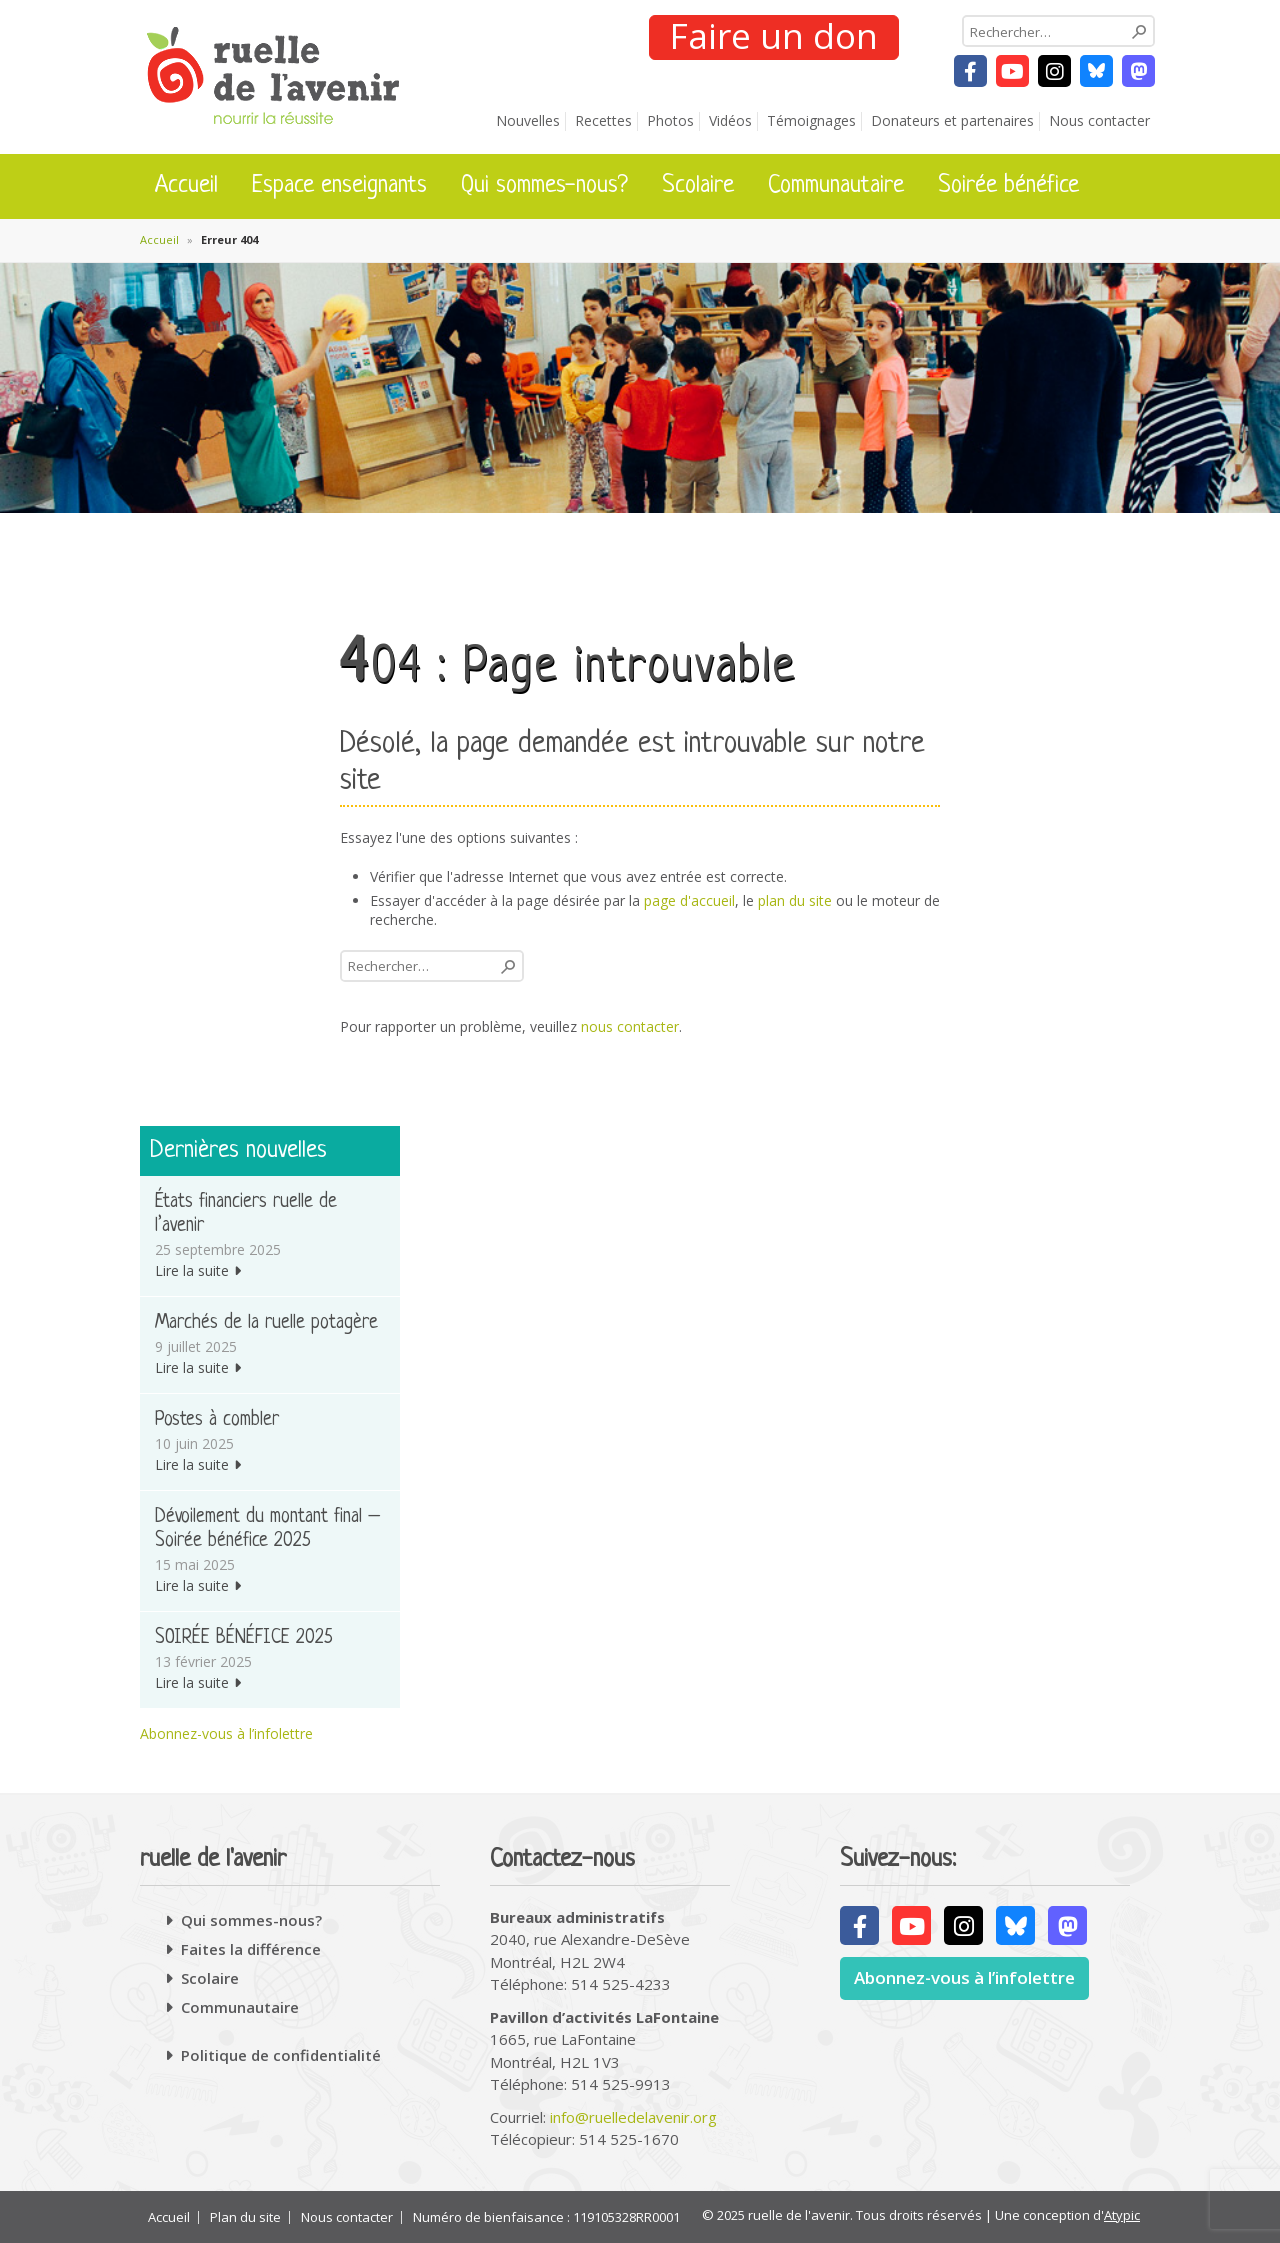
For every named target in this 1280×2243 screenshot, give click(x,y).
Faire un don (774, 37)
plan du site (795, 900)
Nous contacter (1099, 120)
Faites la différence (251, 1949)
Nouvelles (528, 120)
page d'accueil (689, 900)
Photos (670, 120)
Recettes (603, 120)
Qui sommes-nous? (544, 186)
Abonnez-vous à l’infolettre (226, 1733)
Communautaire (836, 186)
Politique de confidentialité (281, 2055)
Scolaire (698, 186)
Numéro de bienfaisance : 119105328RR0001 (546, 2217)
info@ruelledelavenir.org (633, 2117)
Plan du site (245, 2217)
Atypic (1122, 2215)
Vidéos (730, 120)
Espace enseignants (339, 186)
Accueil (186, 186)
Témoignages (811, 120)
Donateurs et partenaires (952, 120)
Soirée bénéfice (1008, 186)
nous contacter (630, 1026)
